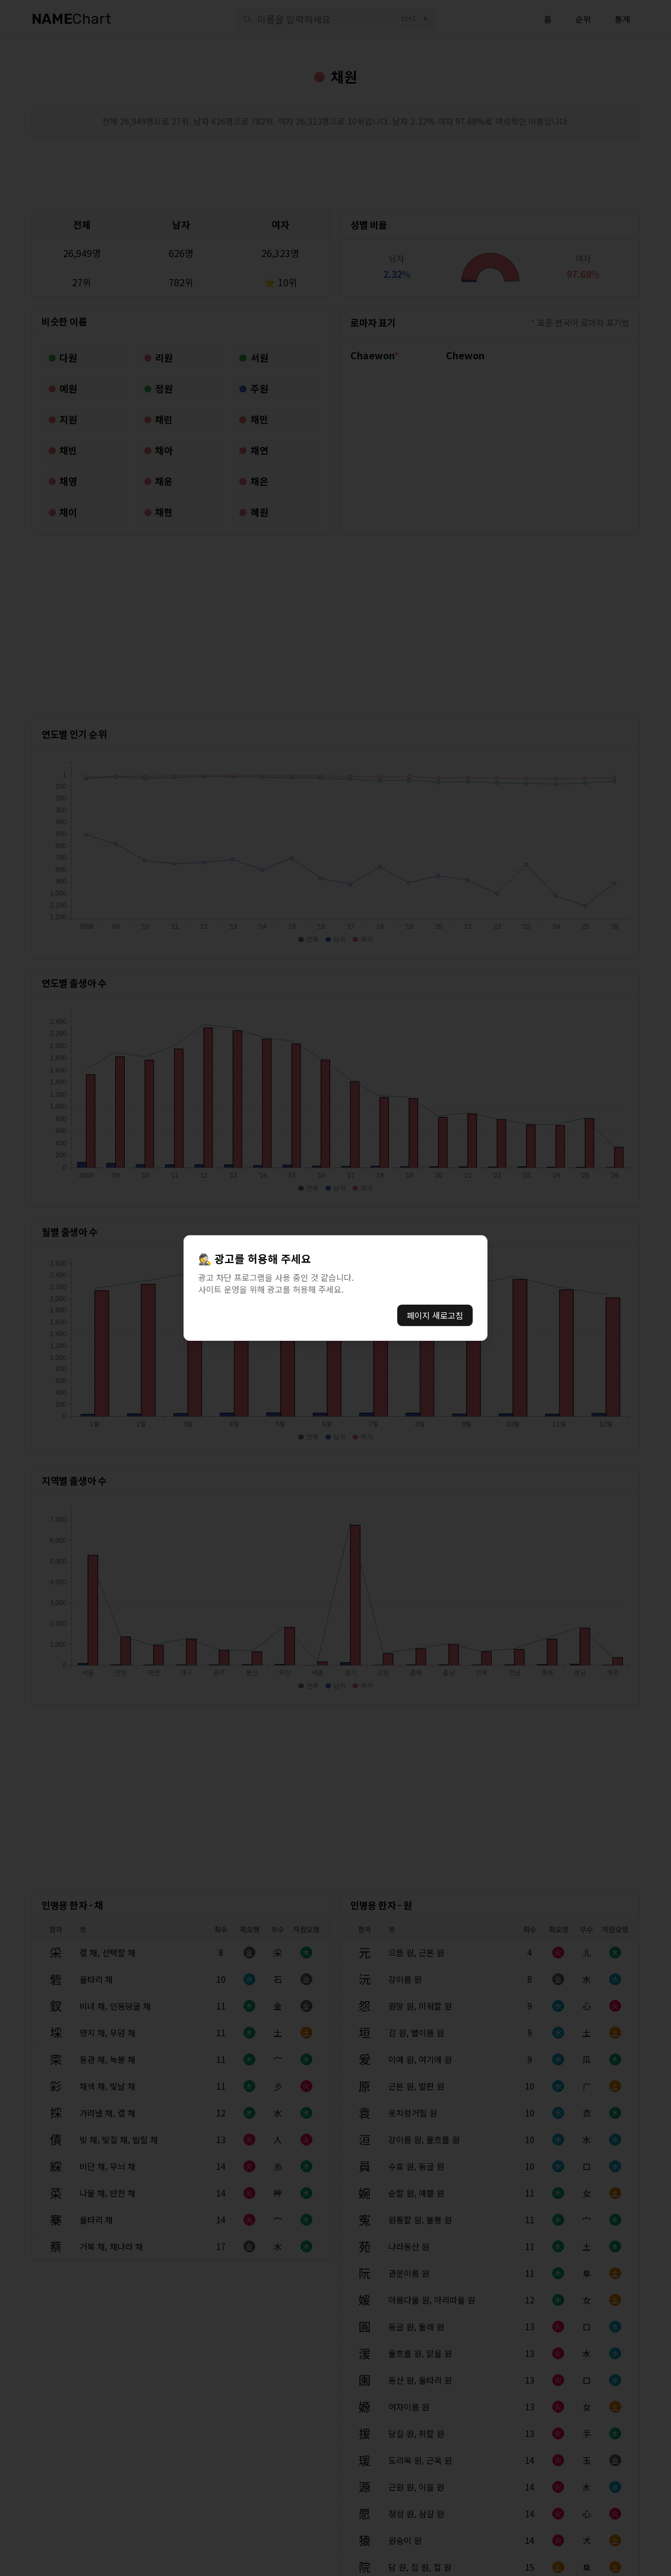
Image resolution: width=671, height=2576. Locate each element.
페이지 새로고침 (435, 1315)
